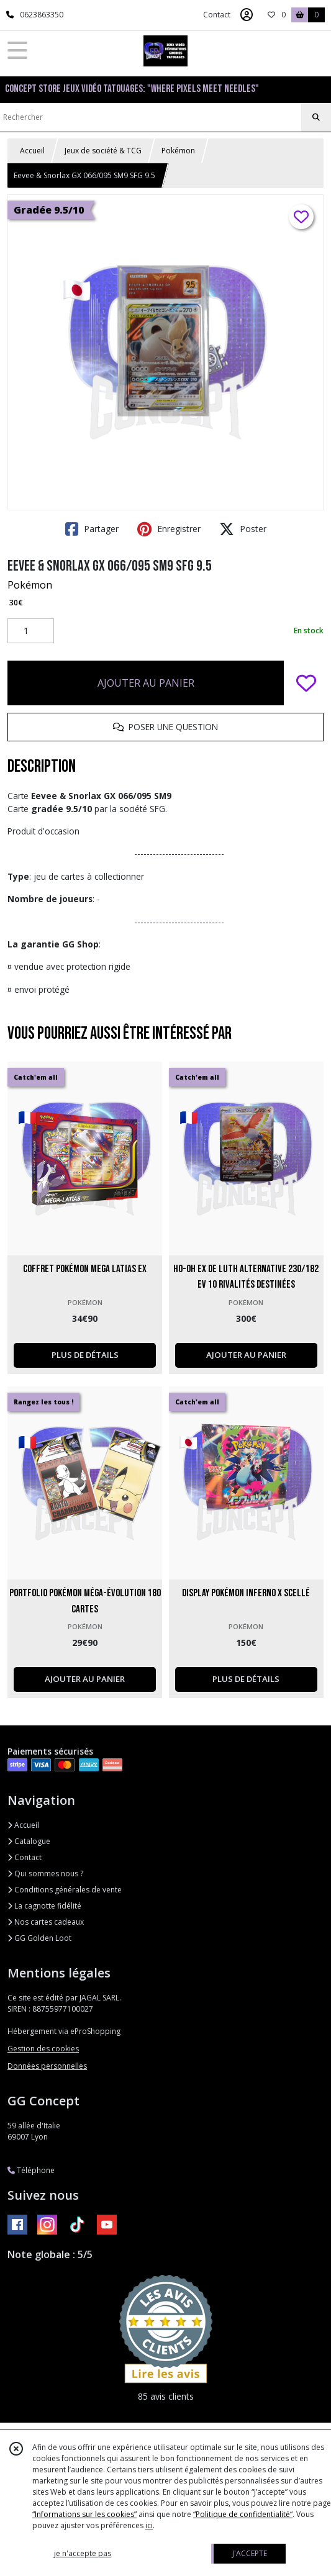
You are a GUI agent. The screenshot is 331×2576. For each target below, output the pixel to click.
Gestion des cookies (43, 2048)
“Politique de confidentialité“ (242, 2514)
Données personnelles (47, 2066)
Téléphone (31, 2170)
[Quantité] (30, 630)
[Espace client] (246, 15)
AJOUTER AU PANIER (145, 683)
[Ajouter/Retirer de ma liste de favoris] (306, 683)
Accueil (32, 150)
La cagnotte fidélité (44, 1905)
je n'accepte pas (82, 2553)
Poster (242, 529)
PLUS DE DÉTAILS (85, 1354)
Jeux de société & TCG (103, 150)
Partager (92, 529)
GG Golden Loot (39, 1938)
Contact (216, 14)
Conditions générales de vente (64, 1889)
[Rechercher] (316, 117)
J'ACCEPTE (249, 2553)
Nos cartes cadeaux (45, 1922)
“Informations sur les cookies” (84, 2514)
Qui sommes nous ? (45, 1873)
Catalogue (28, 1841)
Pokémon (178, 150)
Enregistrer (169, 529)
